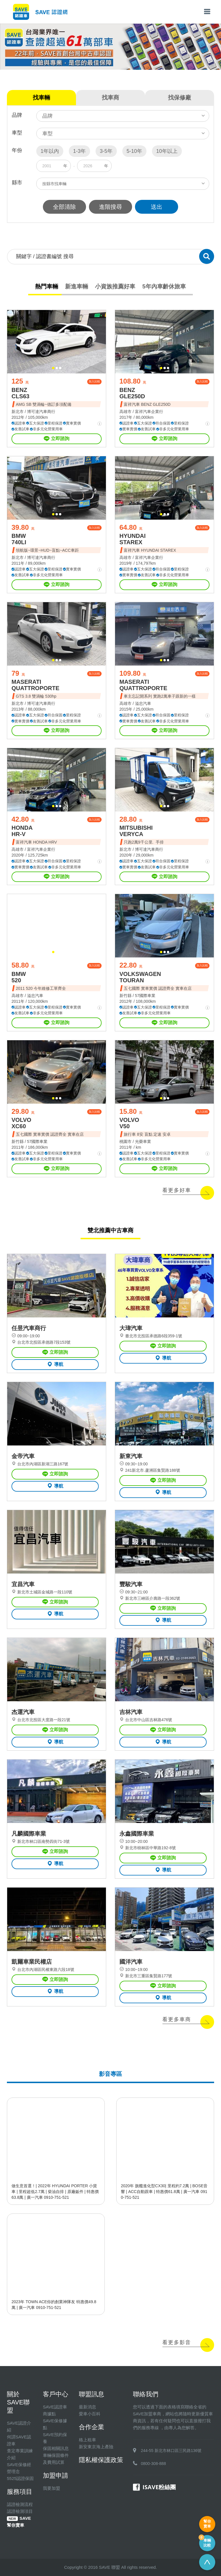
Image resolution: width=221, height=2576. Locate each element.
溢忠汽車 (143, 703)
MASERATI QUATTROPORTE (35, 685)
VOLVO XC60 (21, 1123)
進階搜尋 (110, 207)
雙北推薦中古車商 (110, 1230)
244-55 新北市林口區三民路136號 (171, 2450)
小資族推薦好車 (115, 286)
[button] (53, 368)
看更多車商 (176, 2019)
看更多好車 (176, 1190)
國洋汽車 (130, 1962)
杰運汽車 (23, 1712)
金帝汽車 (23, 1456)
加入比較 (94, 381)
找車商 (110, 97)
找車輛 (41, 97)
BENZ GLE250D (132, 393)
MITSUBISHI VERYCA (136, 831)
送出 (156, 207)
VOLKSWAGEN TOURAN (140, 977)
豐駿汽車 (130, 1584)
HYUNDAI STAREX (132, 539)
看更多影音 (176, 2342)
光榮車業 (143, 1141)
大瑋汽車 (130, 1328)
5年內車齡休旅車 (164, 286)
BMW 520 (19, 977)
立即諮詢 (56, 438)
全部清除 (64, 207)
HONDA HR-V (22, 831)
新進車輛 (76, 286)
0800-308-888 (153, 2463)
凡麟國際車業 (29, 1833)
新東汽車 (130, 1456)
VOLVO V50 (129, 1123)
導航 (55, 1364)
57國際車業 (145, 995)
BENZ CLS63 (20, 393)
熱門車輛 (46, 286)
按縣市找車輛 (54, 183)
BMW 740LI (19, 539)
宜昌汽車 (23, 1584)
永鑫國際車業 (136, 1833)
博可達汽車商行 (41, 411)
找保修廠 (179, 97)
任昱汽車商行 (29, 1328)
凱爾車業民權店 (32, 1962)
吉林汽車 (130, 1712)
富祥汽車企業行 (149, 411)
